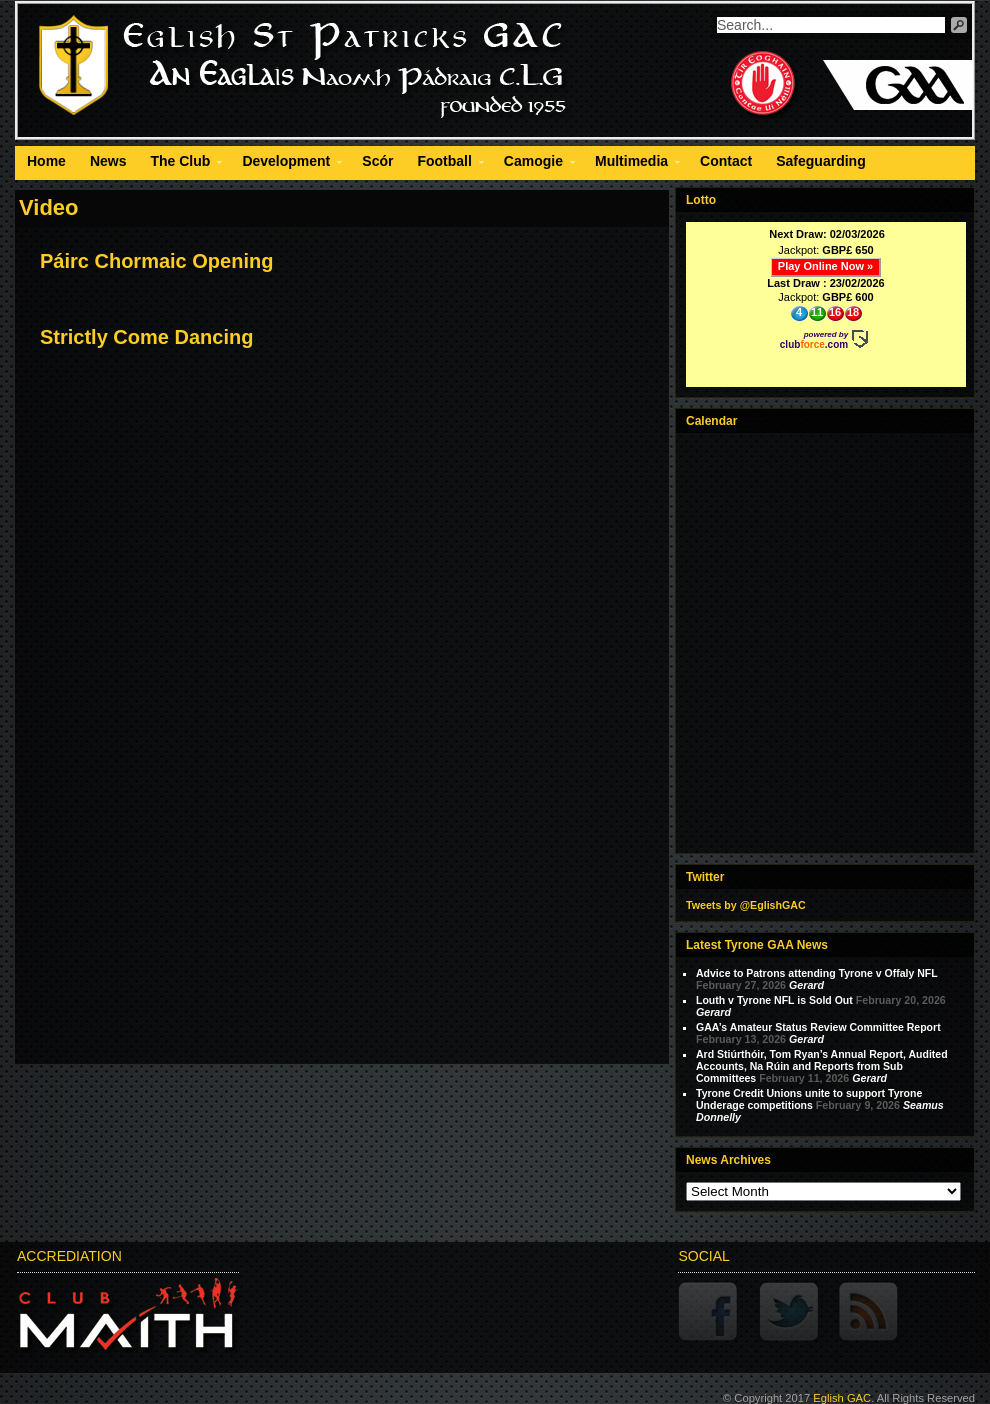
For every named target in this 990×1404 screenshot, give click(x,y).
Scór (377, 161)
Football (444, 164)
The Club (180, 164)
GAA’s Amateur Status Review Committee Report (818, 1027)
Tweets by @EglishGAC (746, 905)
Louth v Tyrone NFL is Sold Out (774, 1000)
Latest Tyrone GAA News (757, 945)
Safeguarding (820, 161)
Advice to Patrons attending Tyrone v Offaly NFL (817, 973)
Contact (726, 161)
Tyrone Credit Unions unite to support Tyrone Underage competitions (809, 1099)
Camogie (533, 164)
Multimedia (631, 164)
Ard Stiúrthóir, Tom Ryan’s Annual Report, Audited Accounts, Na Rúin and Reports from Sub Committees (822, 1066)
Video (49, 207)
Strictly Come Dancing (146, 337)
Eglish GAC (842, 1398)
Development (286, 164)
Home (46, 161)
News (108, 161)
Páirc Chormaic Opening (156, 261)
